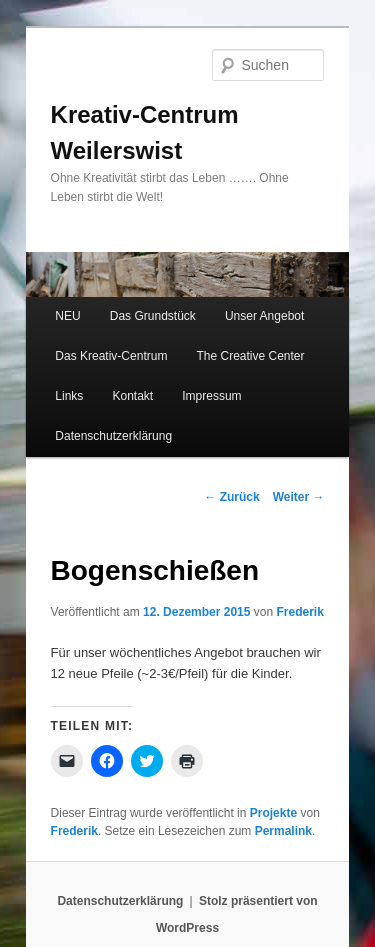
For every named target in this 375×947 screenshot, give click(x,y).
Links (69, 396)
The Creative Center (250, 356)
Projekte (273, 813)
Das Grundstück (153, 316)
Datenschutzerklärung (113, 436)
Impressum (211, 396)
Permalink (283, 831)
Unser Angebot (264, 316)
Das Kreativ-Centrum (111, 356)
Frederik (299, 612)
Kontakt (132, 396)
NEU (67, 316)
